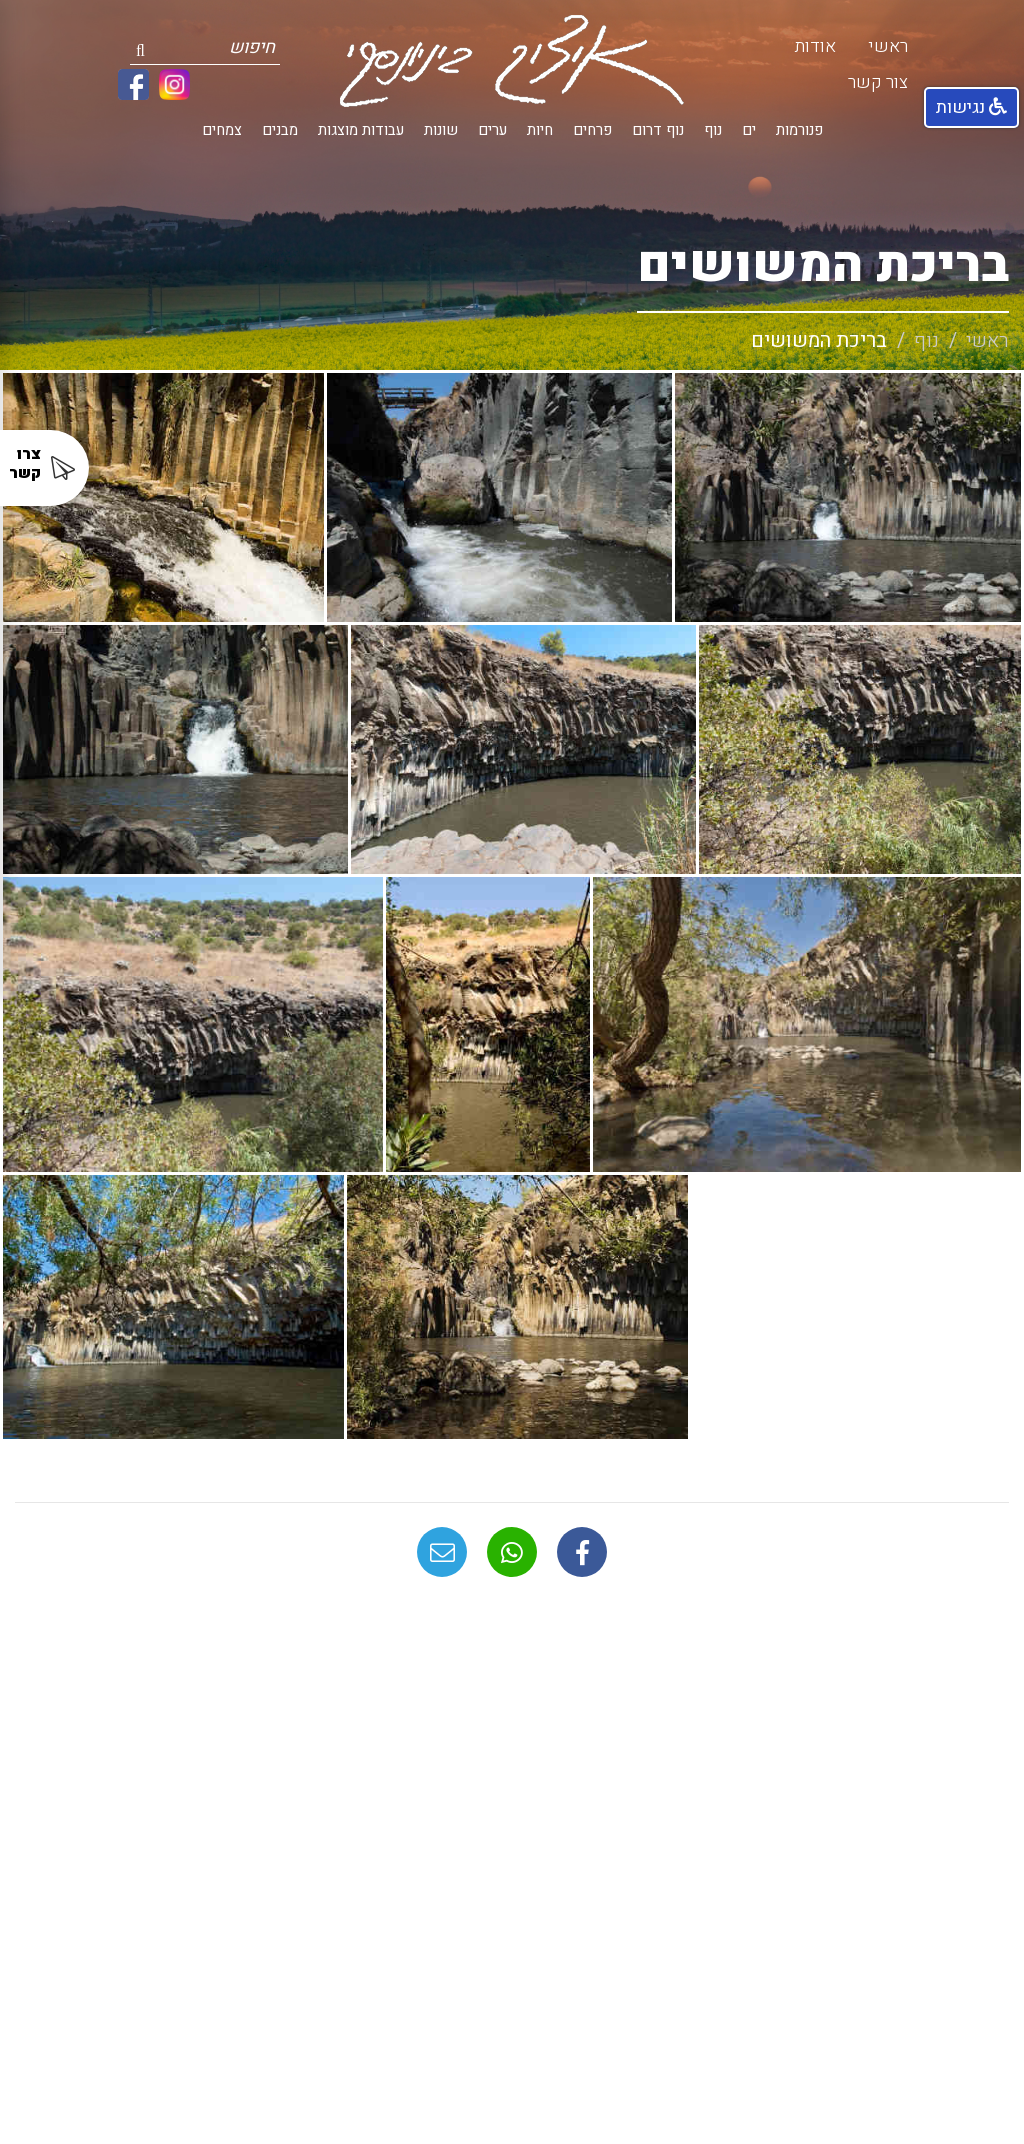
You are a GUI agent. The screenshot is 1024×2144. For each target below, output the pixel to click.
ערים (492, 130)
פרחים (592, 130)
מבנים (280, 130)
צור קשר (878, 82)
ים (749, 130)
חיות (540, 130)
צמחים (222, 130)
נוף (713, 130)
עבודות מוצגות (361, 130)
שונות (441, 130)
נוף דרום (658, 130)
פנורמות (799, 130)
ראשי (888, 46)
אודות (815, 46)
